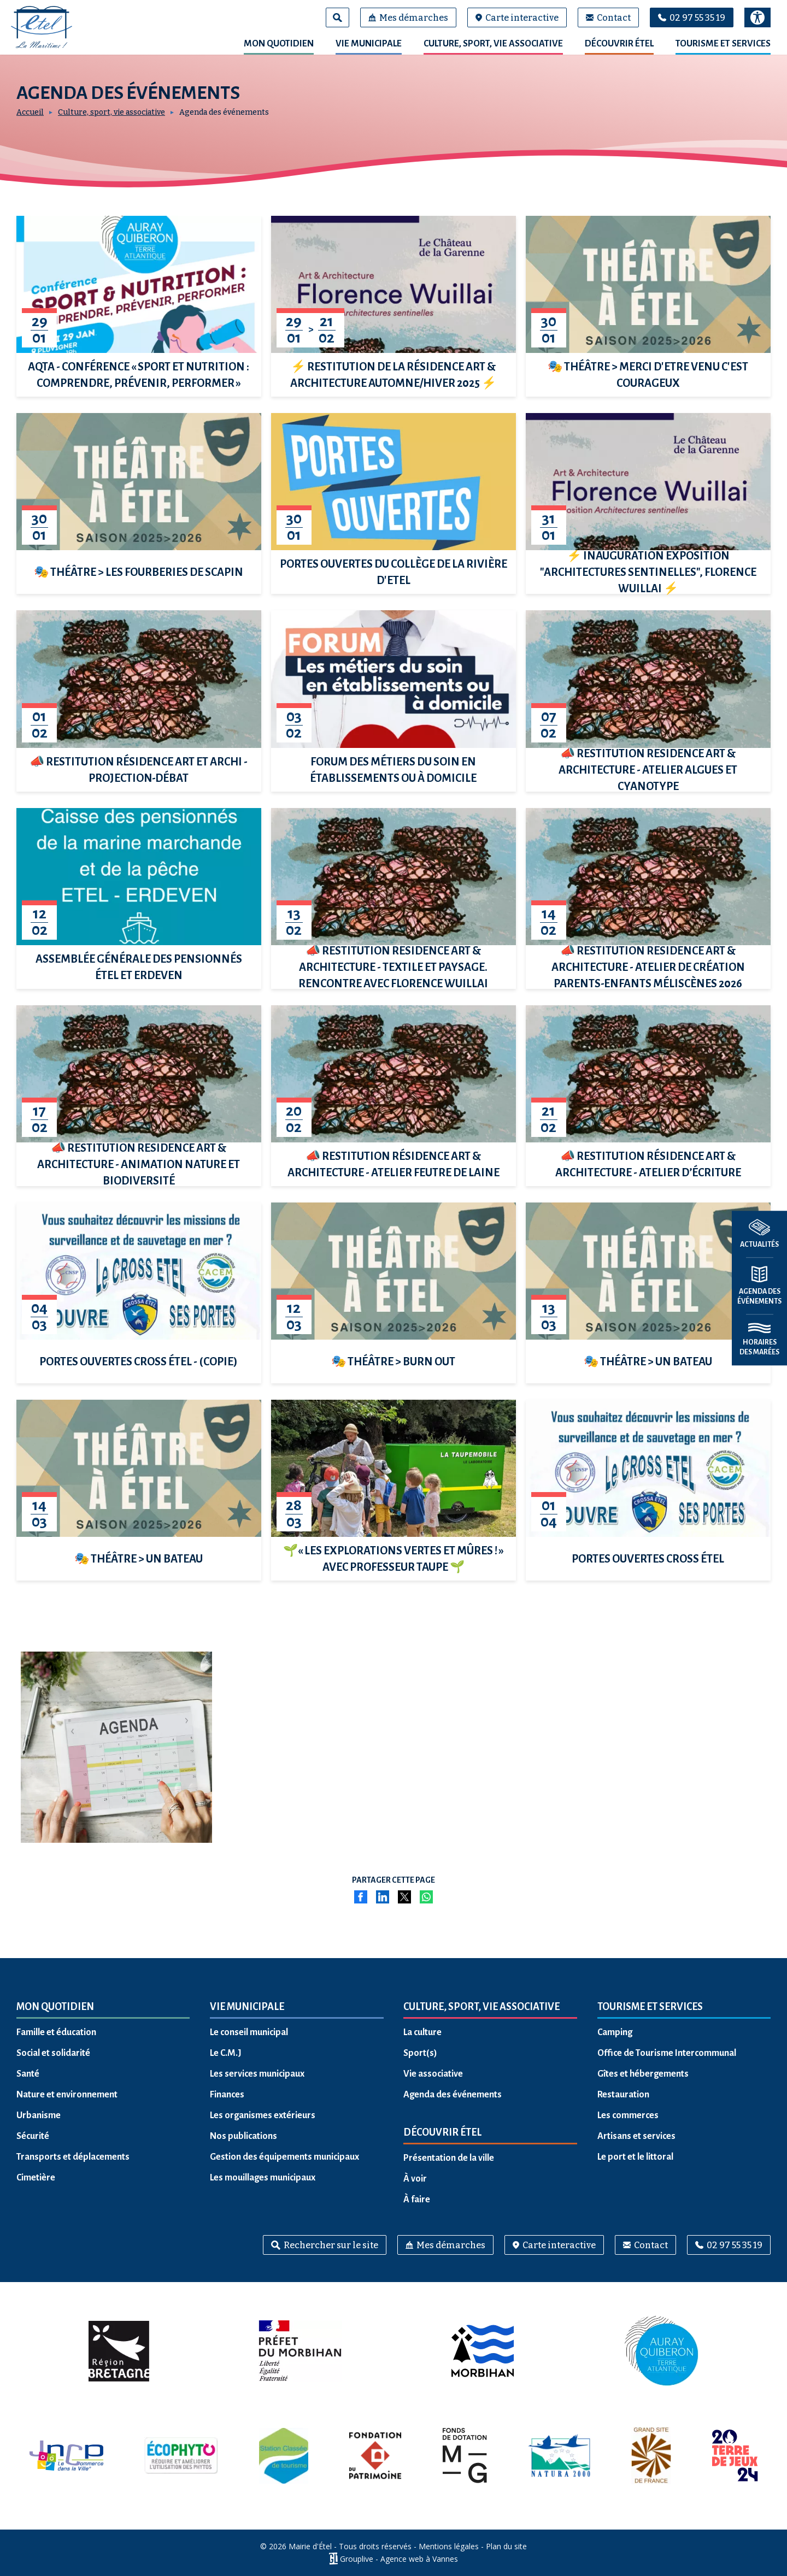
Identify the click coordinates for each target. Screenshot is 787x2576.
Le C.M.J (226, 2053)
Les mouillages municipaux (262, 2178)
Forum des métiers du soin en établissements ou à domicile (393, 770)
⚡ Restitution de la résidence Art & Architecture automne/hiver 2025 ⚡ (393, 375)
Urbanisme (38, 2115)
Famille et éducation (56, 2032)
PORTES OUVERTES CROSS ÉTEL (648, 1559)
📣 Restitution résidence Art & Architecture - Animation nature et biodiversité (138, 1164)
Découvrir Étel (619, 44)
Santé (27, 2074)
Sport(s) (420, 2053)
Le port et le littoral (635, 2157)
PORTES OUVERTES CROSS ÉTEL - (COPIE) (138, 1361)
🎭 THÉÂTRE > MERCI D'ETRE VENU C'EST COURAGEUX (648, 375)
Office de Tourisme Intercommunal (666, 2053)
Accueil (30, 112)
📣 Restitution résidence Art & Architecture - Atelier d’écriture (648, 1164)
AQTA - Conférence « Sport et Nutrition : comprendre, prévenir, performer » (138, 375)
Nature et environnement (67, 2095)
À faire (416, 2199)
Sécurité (32, 2136)
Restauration (623, 2095)
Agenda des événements (452, 2095)
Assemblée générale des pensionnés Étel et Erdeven (139, 967)
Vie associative (433, 2074)
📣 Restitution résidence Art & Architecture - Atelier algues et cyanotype (648, 769)
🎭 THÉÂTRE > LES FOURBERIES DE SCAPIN (138, 572)
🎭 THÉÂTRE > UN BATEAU (648, 1361)
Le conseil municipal (249, 2032)
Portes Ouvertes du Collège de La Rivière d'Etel (393, 572)
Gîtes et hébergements (643, 2074)
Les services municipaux (257, 2074)
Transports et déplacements (73, 2157)
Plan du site (506, 2546)
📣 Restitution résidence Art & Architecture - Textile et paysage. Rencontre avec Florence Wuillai (393, 967)
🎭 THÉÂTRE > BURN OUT (393, 1361)
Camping (614, 2032)
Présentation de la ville (448, 2158)
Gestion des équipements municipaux (284, 2157)
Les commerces (628, 2115)
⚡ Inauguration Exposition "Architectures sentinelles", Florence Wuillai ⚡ (648, 572)
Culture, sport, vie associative (493, 44)
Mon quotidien (279, 44)
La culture (422, 2032)
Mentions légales (449, 2546)
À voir (415, 2179)
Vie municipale (369, 44)
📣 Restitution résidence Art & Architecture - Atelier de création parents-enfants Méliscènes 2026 (648, 967)
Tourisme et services (723, 44)
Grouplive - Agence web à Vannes (399, 2559)
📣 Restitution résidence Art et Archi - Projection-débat (139, 770)
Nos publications (243, 2136)
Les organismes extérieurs (262, 2115)
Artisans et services (636, 2136)
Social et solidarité (53, 2053)
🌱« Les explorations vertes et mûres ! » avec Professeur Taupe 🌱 (393, 1559)
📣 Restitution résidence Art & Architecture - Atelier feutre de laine (393, 1164)
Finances (227, 2095)
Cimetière (35, 2178)
